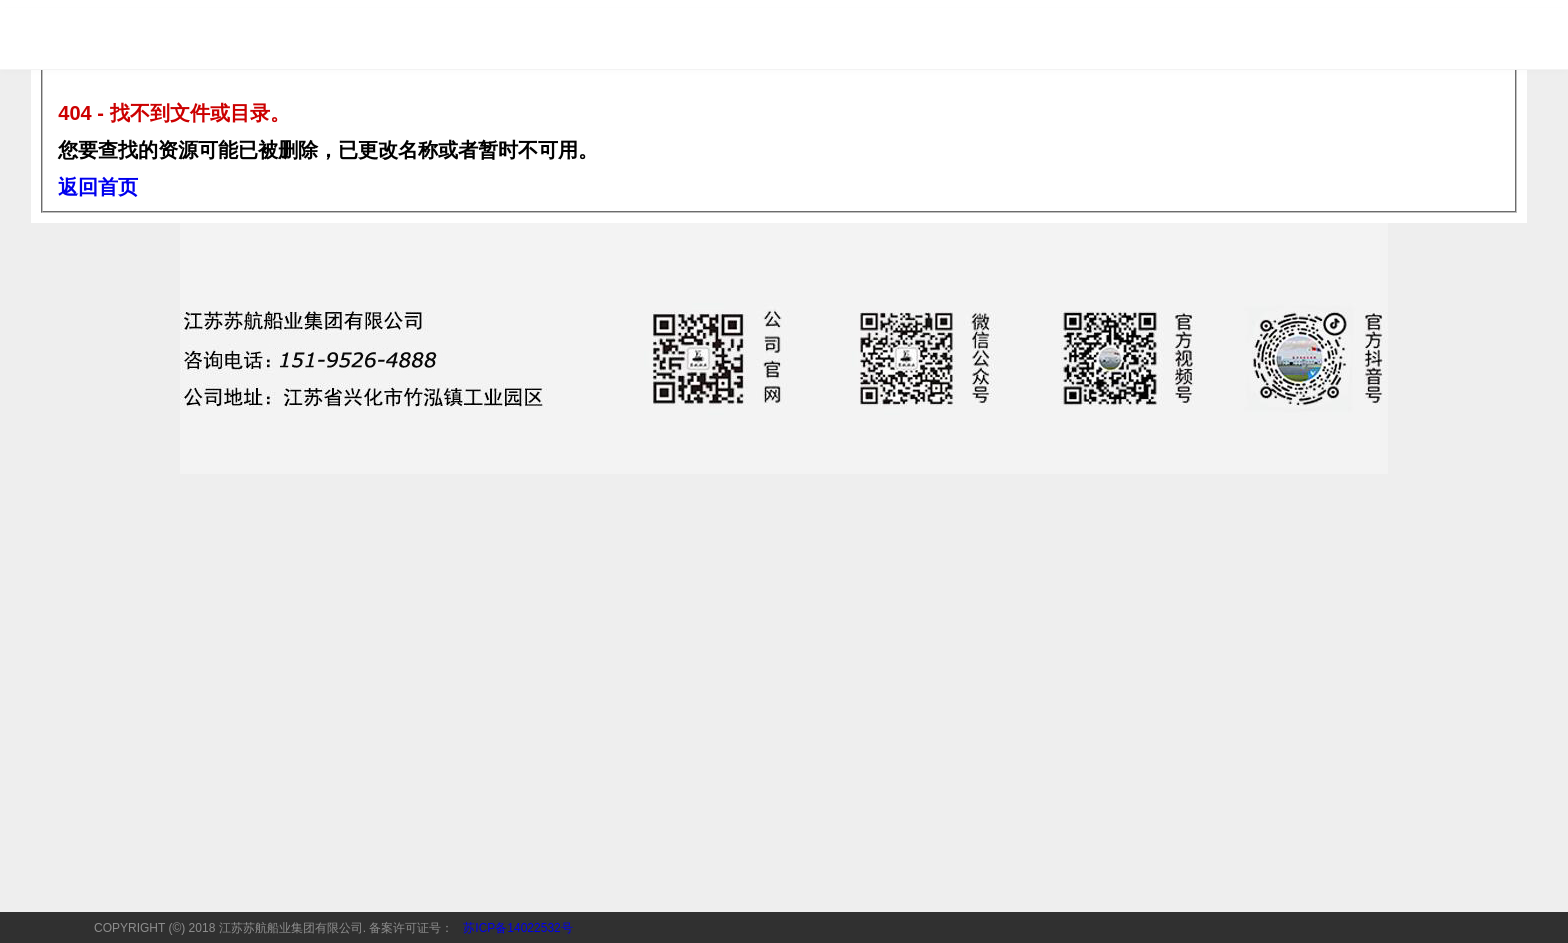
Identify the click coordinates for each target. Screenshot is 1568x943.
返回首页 (98, 187)
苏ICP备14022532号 (517, 928)
